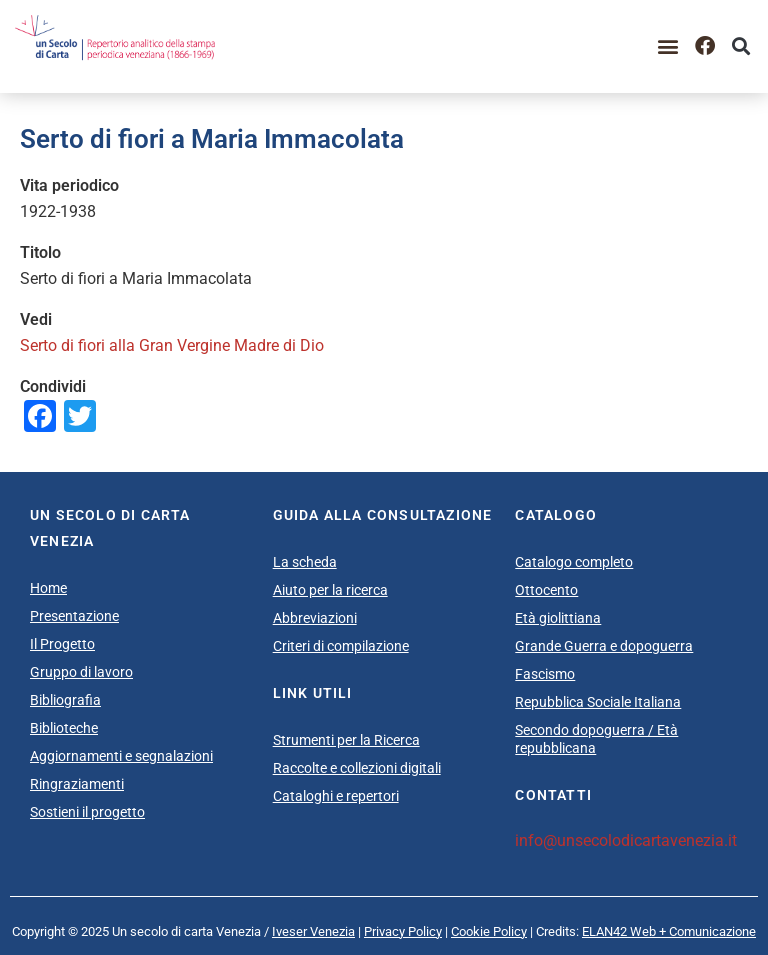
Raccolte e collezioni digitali (357, 768)
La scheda (305, 562)
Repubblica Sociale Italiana (598, 702)
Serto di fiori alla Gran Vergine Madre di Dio (172, 345)
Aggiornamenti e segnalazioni (121, 756)
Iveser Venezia (313, 931)
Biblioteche (64, 728)
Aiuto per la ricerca (330, 590)
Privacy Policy (403, 931)
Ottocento (546, 590)
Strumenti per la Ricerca (346, 740)
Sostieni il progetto (87, 812)
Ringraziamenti (77, 784)
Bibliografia (65, 700)
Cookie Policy (489, 931)
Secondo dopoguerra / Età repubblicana (596, 739)
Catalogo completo (574, 562)
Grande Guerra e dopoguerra (604, 646)
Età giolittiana (558, 618)
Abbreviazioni (315, 618)
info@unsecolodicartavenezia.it (626, 840)
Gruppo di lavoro (81, 672)
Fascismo (545, 674)
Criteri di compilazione (341, 646)
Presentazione (74, 616)
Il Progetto (62, 644)
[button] (668, 46)
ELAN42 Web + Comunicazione (669, 931)
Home (48, 588)
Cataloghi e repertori (336, 796)
